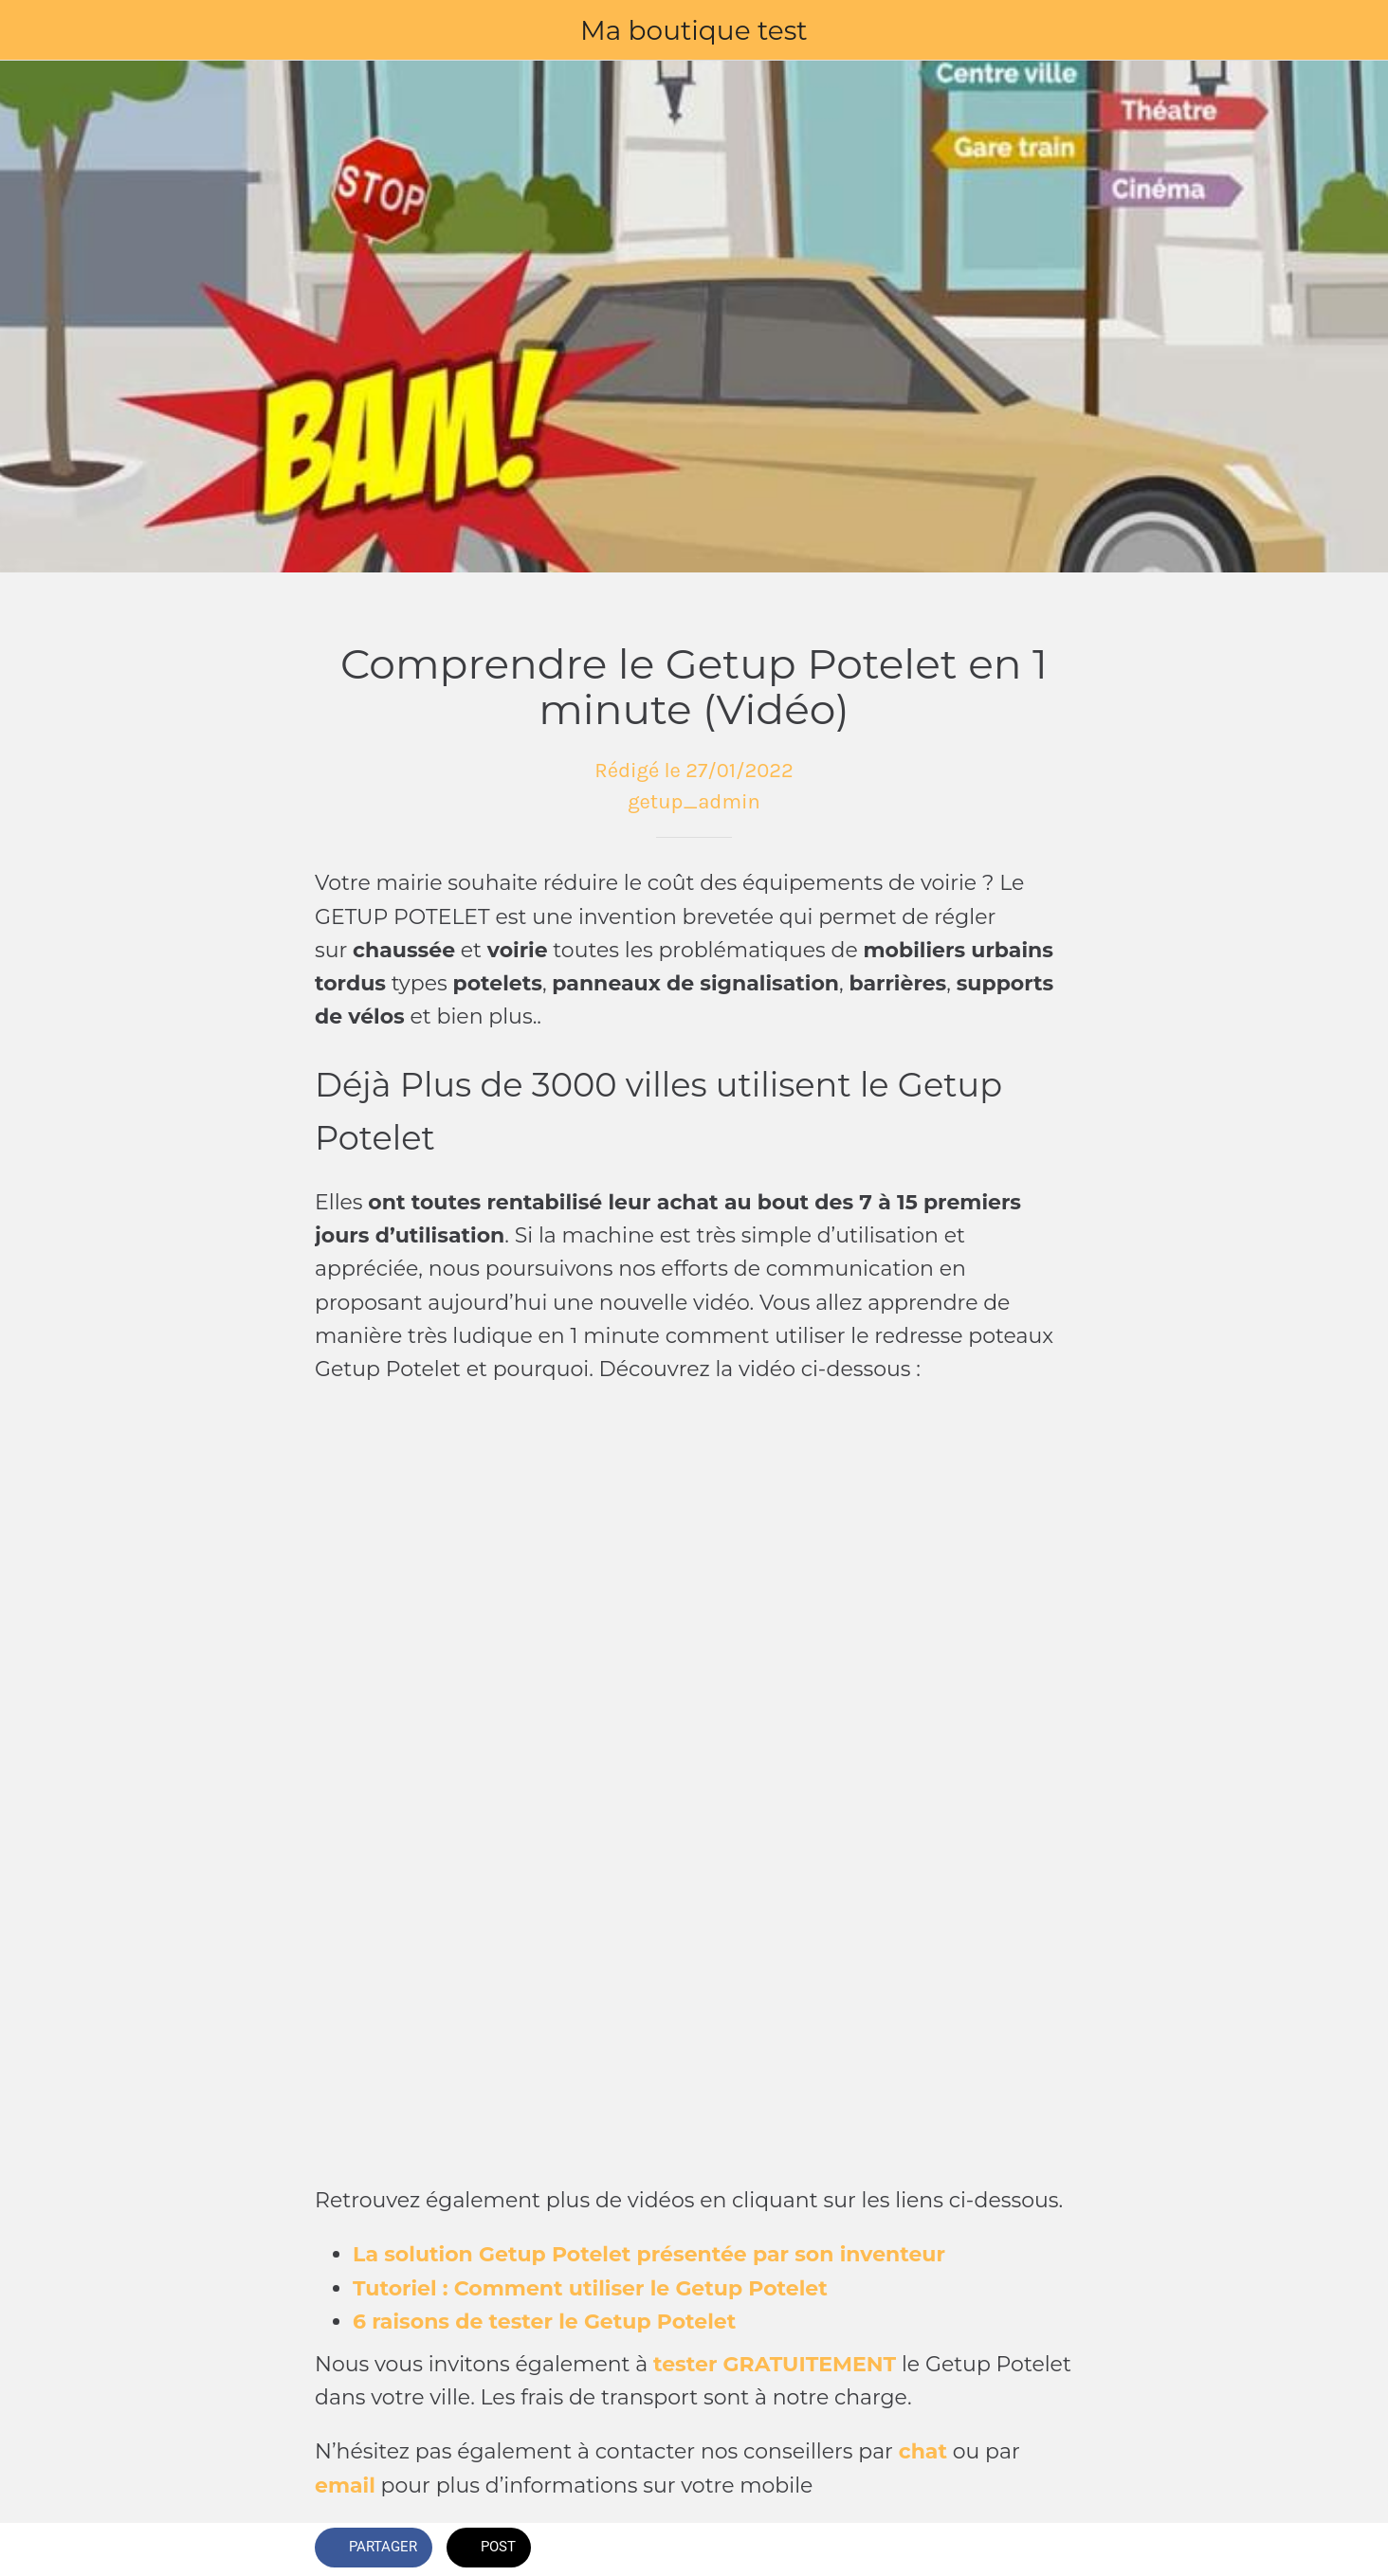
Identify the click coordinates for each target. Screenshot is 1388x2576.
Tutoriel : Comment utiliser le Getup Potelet (590, 2288)
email (345, 2485)
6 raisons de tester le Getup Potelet (544, 2321)
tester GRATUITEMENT (774, 2364)
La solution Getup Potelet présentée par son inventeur (649, 2254)
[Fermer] (38, 30)
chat (923, 2451)
